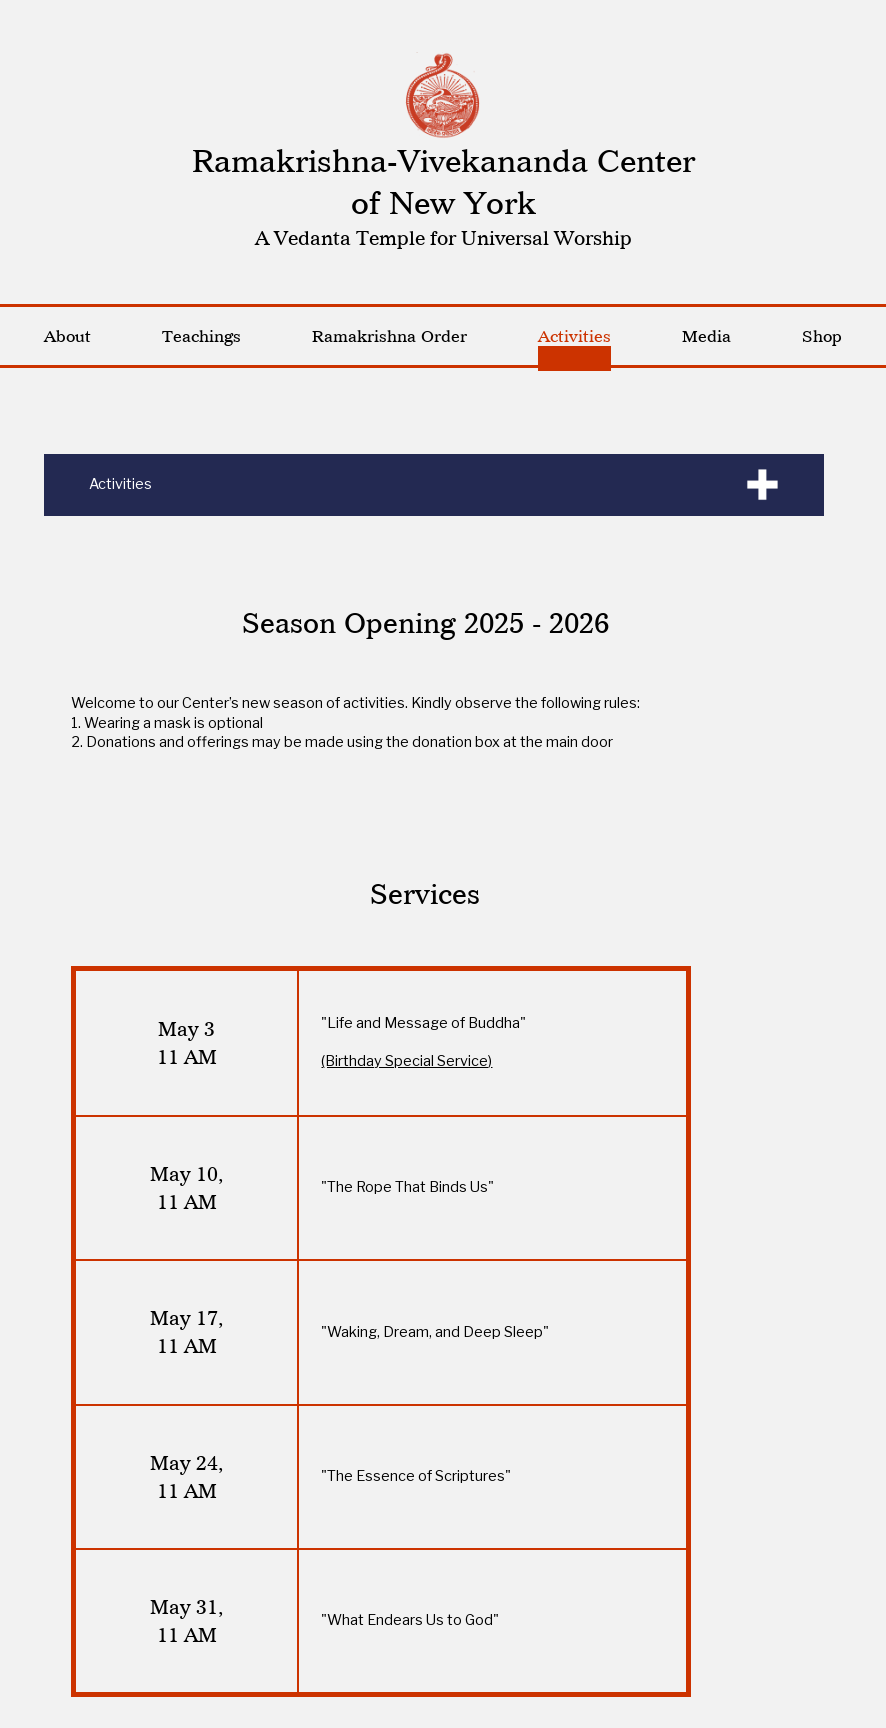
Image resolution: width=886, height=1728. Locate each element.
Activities (574, 336)
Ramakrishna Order (389, 336)
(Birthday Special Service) (406, 1061)
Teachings (201, 336)
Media (706, 336)
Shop (822, 336)
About (67, 336)
